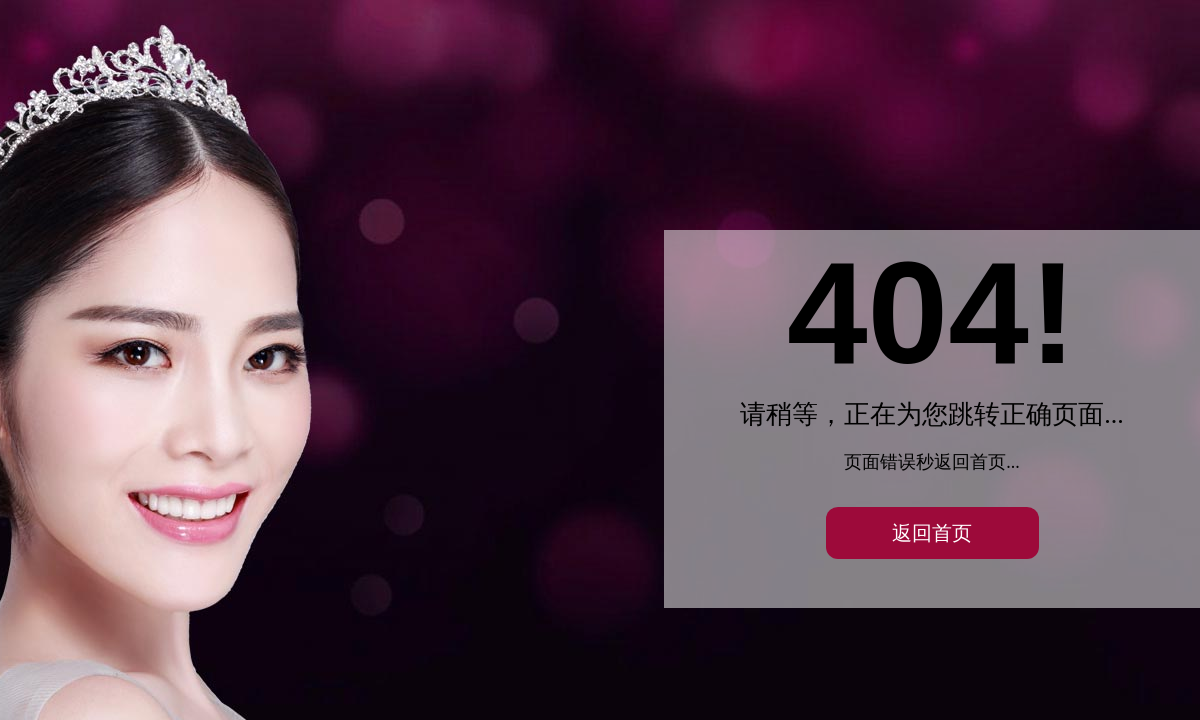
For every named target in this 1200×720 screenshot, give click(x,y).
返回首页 (932, 533)
